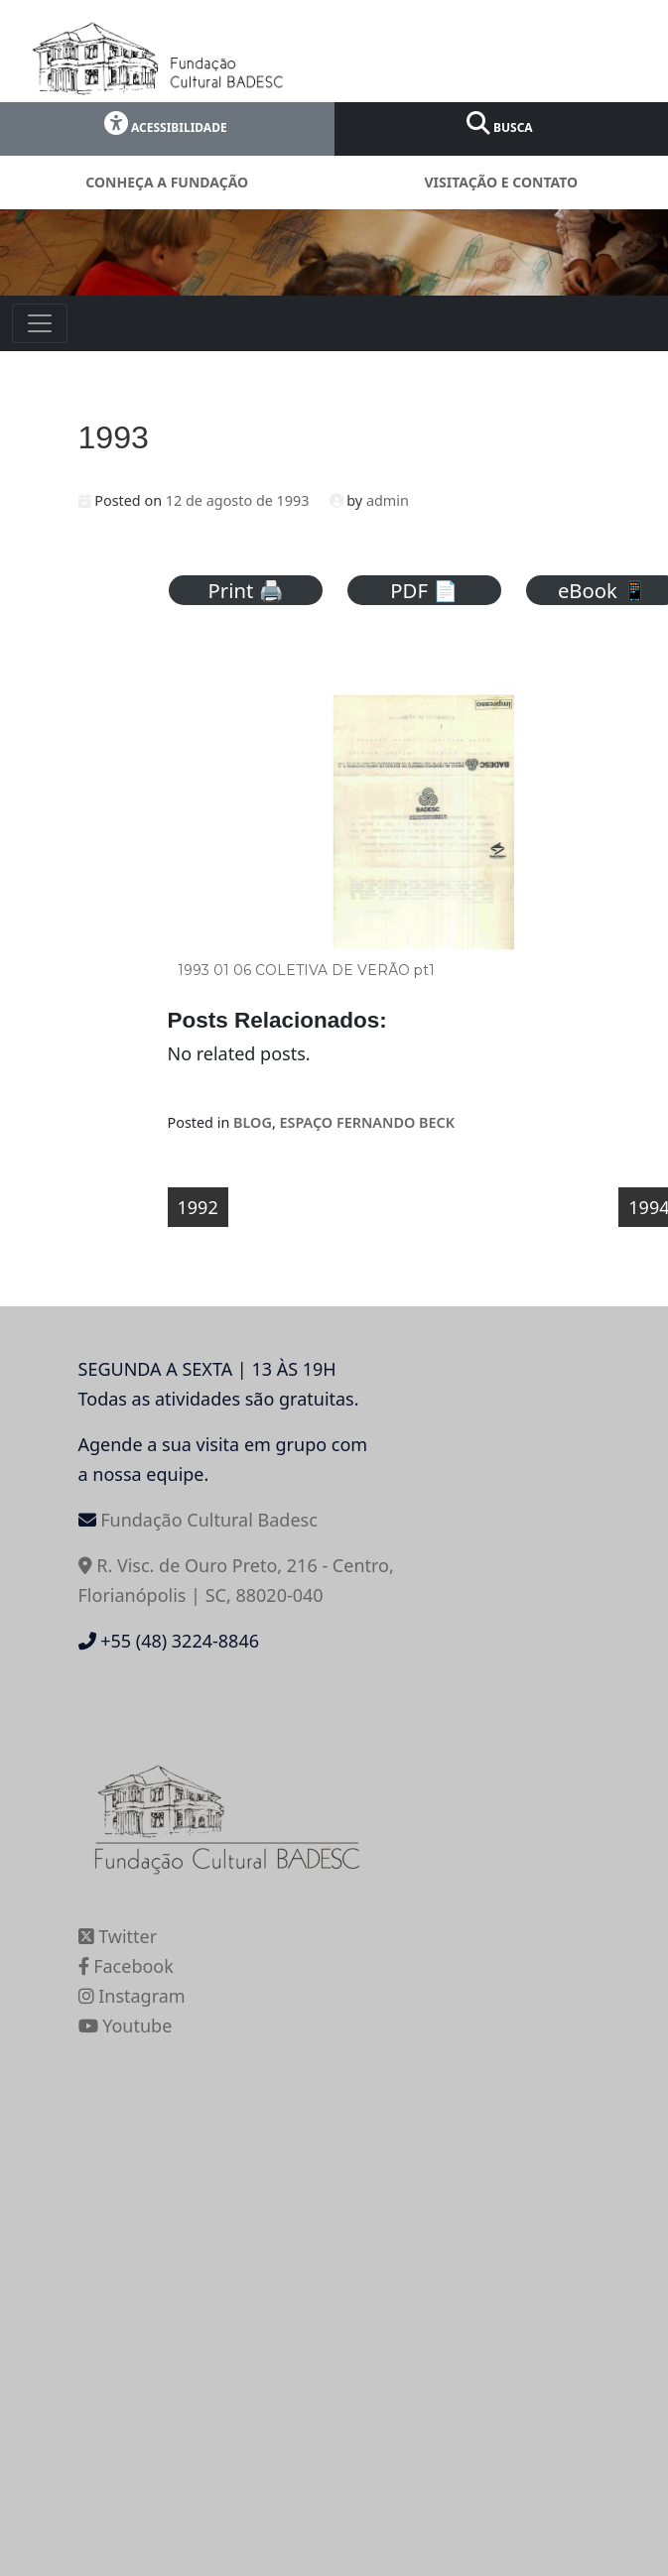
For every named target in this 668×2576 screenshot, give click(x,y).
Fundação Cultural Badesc (209, 1520)
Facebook (126, 1966)
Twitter (118, 1936)
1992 (198, 1207)
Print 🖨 (246, 590)
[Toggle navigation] (39, 323)
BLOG (252, 1122)
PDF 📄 (424, 590)
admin (387, 500)
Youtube (125, 2025)
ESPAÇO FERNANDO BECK (368, 1122)
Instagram (132, 1996)
